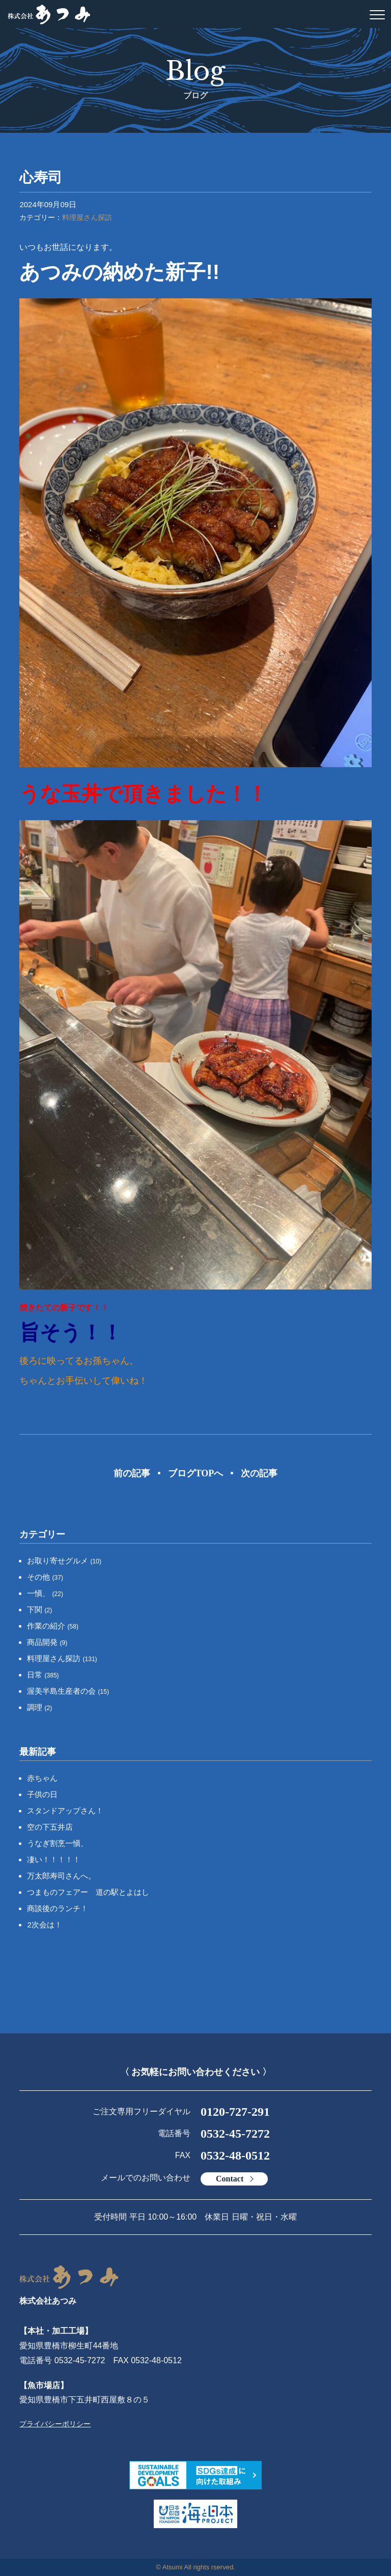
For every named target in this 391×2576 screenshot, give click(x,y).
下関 (39, 1609)
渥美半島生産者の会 (68, 1691)
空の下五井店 (50, 1827)
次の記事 (259, 1473)
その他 (45, 1577)
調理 (39, 1707)
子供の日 (42, 1794)
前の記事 (132, 1473)
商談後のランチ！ (57, 1908)
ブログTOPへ (196, 1473)
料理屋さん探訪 (87, 217)
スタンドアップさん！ (65, 1810)
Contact (229, 2178)
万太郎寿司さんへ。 (61, 1875)
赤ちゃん (42, 1778)
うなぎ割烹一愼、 (57, 1843)
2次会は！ (44, 1924)
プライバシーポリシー (55, 2424)
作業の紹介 (52, 1625)
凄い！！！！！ (53, 1859)
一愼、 (45, 1593)
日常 (43, 1674)
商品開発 (47, 1642)
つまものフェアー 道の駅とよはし (88, 1892)
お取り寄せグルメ (64, 1560)
